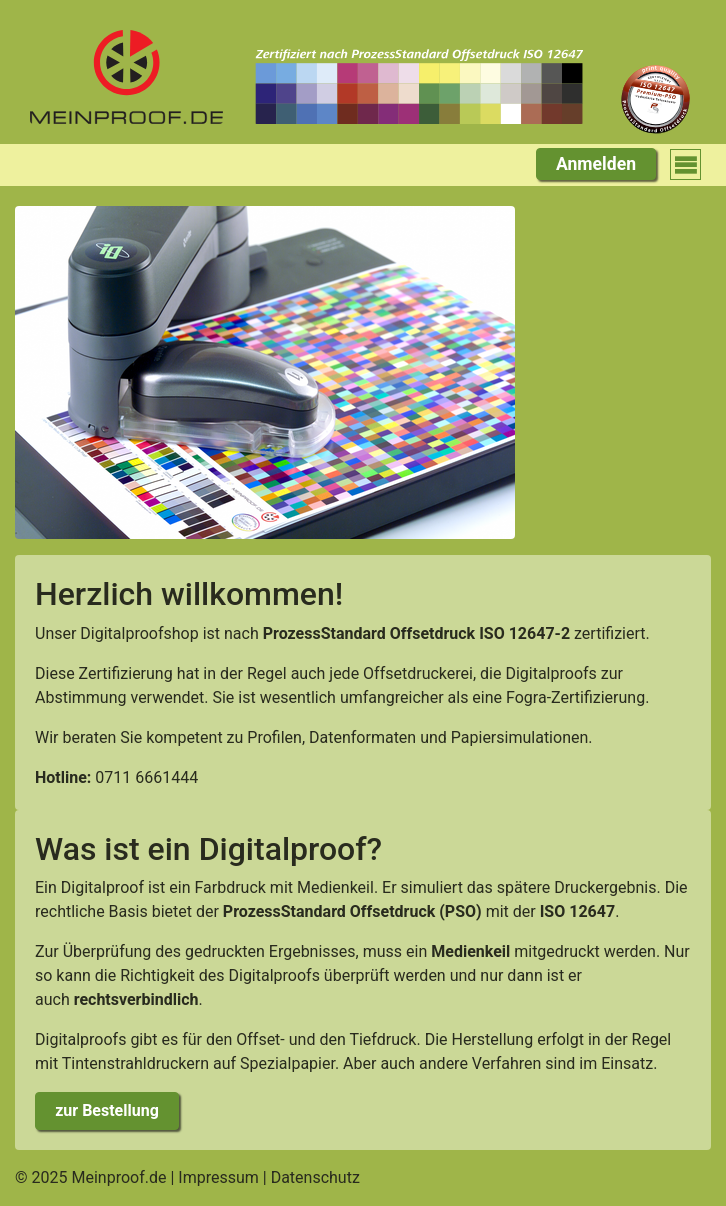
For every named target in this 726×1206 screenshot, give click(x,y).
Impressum (218, 1177)
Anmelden (596, 164)
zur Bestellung (107, 1110)
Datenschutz (315, 1177)
